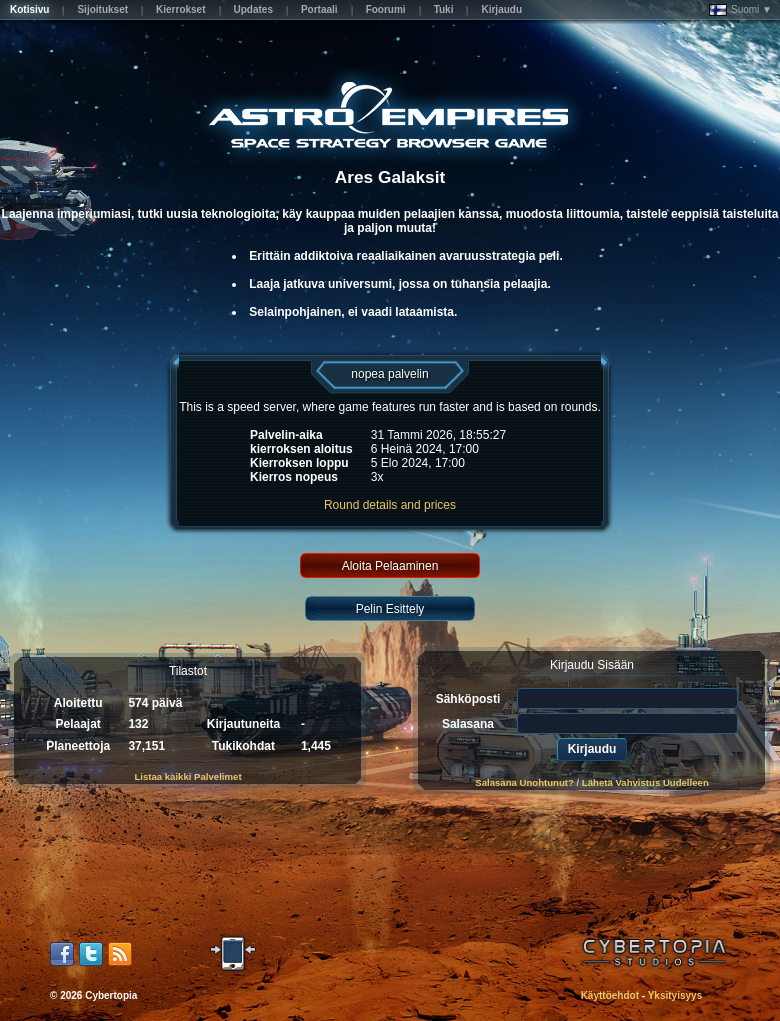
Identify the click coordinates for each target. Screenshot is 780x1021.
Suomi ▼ (740, 10)
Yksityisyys (675, 995)
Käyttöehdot (610, 995)
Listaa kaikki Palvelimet (187, 776)
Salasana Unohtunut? (524, 782)
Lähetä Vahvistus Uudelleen (645, 782)
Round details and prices (390, 505)
